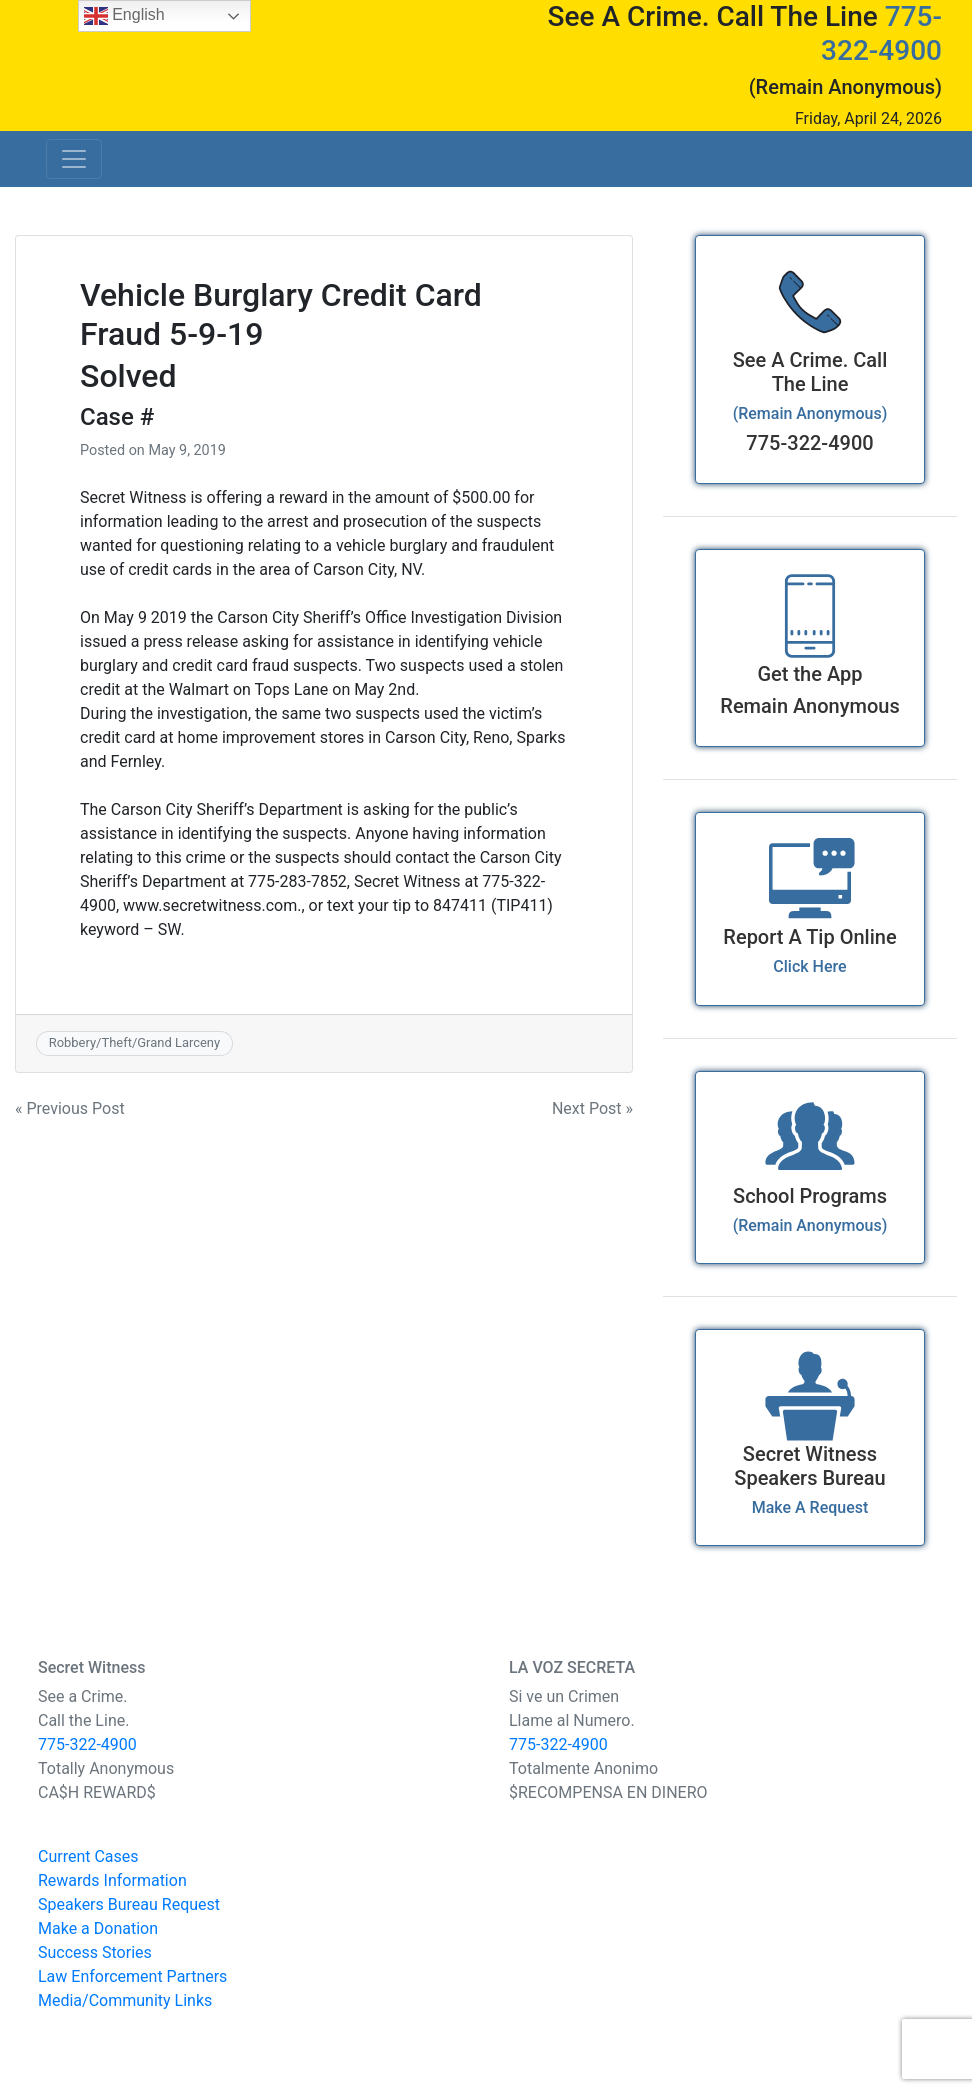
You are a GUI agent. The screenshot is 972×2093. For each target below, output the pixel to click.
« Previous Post (70, 1108)
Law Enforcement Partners (132, 1976)
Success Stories (95, 1952)
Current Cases (88, 1856)
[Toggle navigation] (74, 159)
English (124, 16)
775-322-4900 (881, 33)
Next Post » (592, 1108)
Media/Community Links (125, 2000)
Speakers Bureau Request (129, 1904)
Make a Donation (98, 1928)
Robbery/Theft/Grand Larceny (134, 1042)
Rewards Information (112, 1880)
